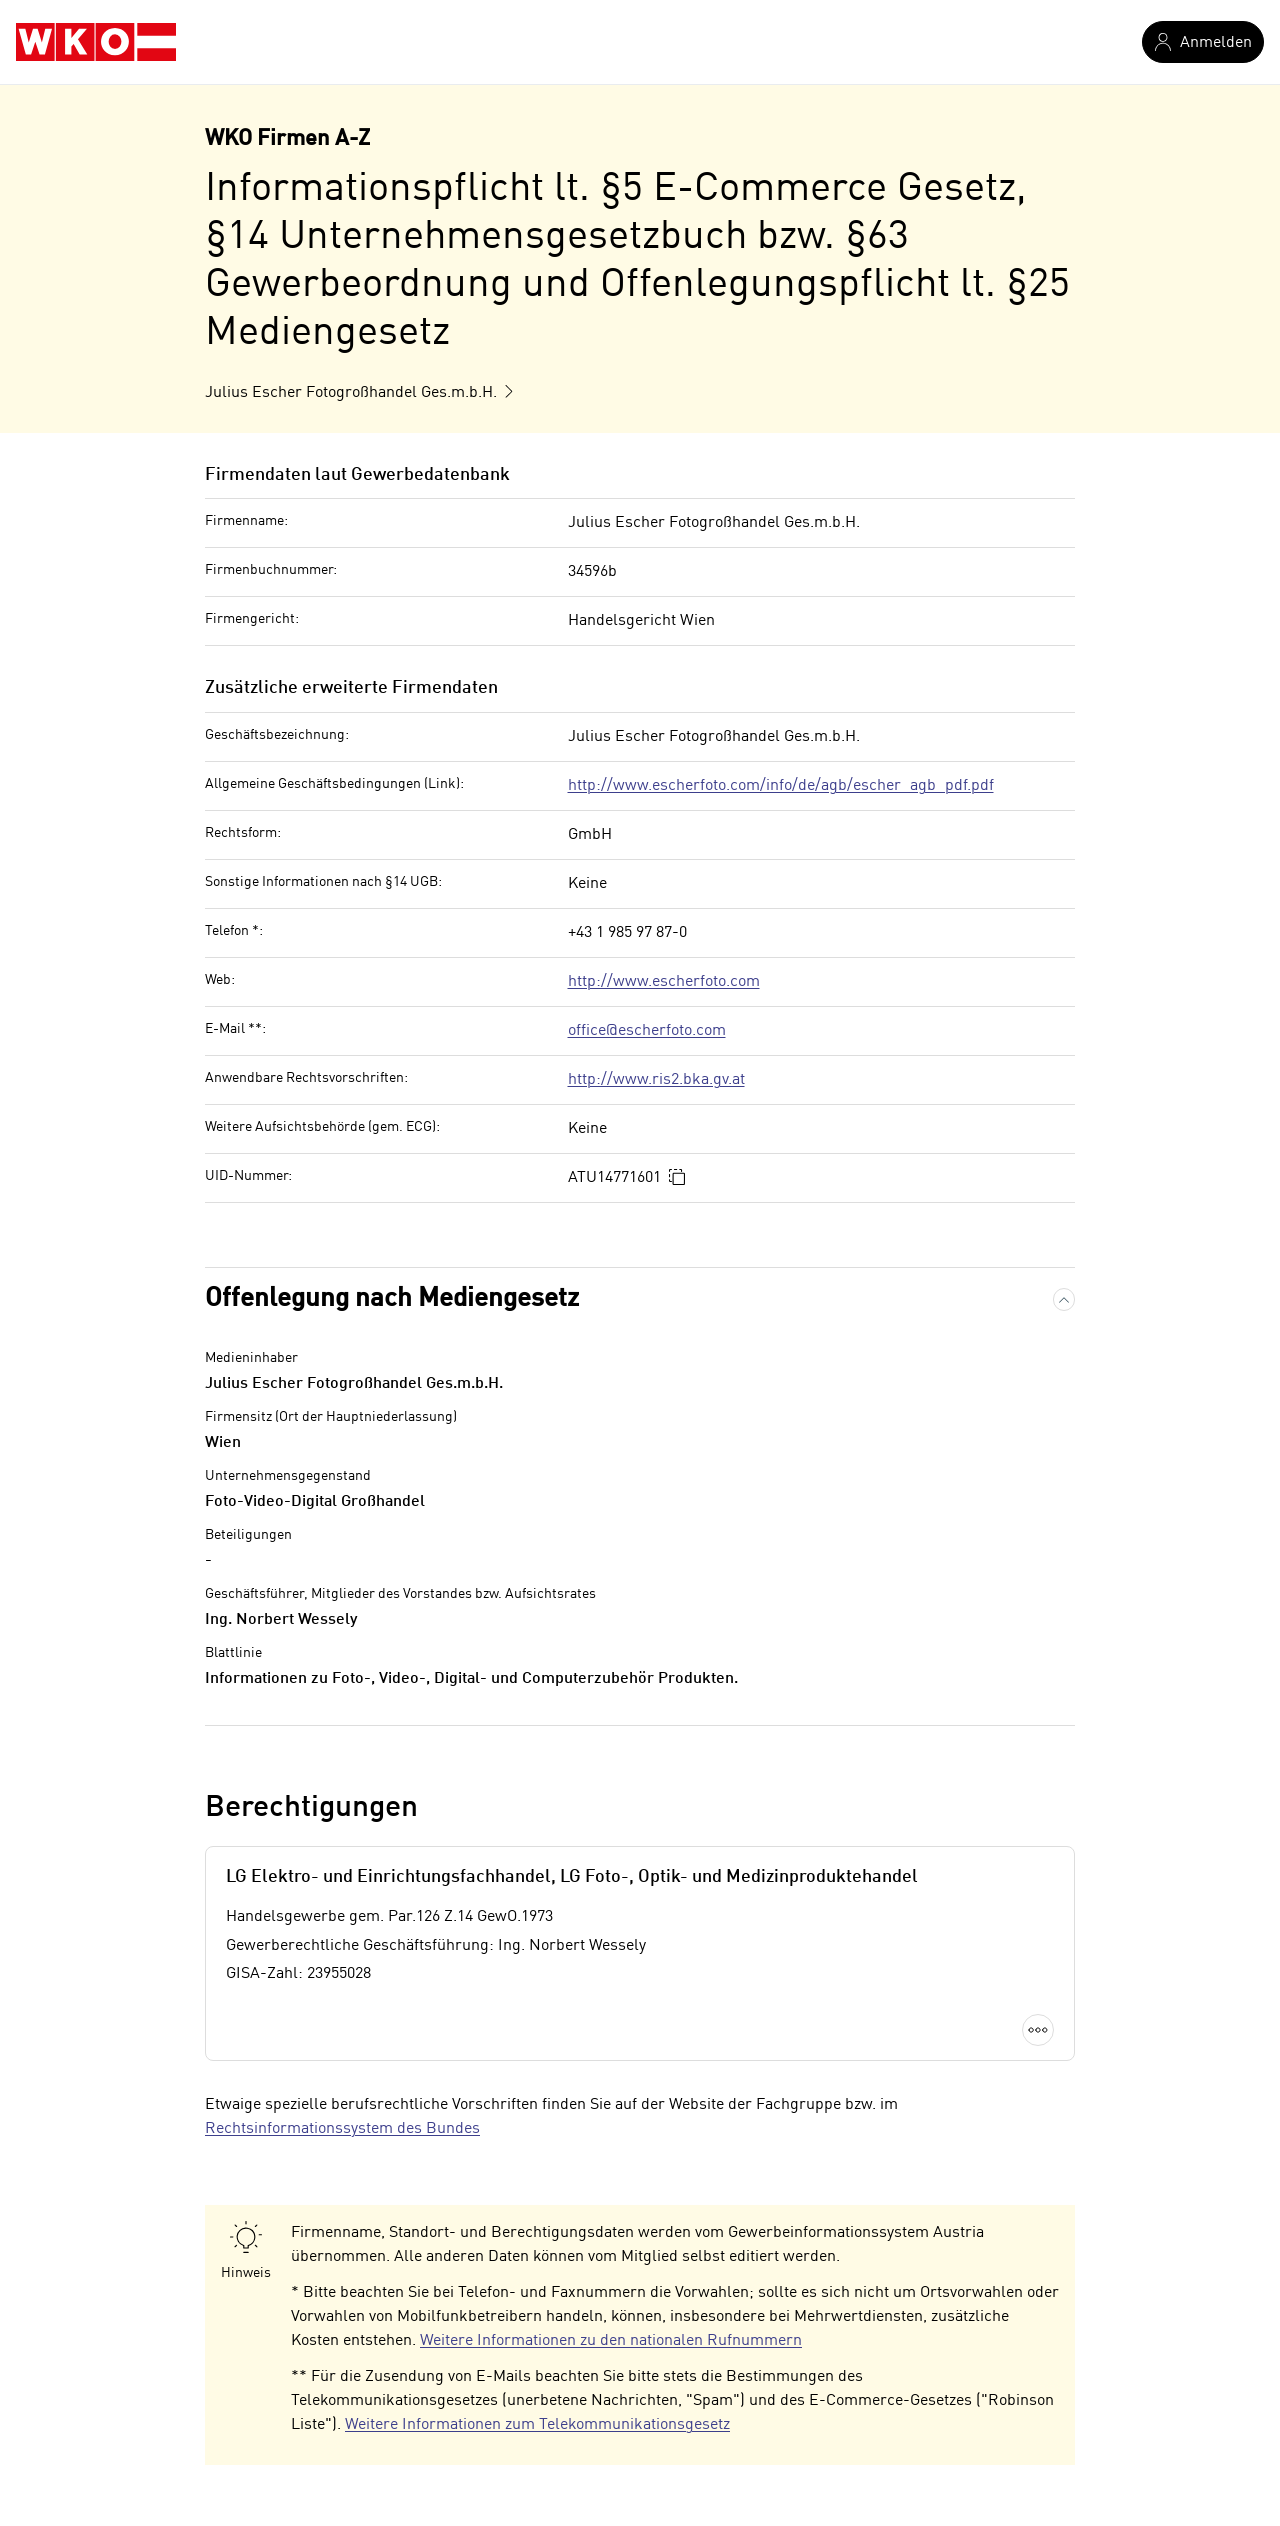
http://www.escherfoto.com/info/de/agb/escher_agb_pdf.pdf (781, 786)
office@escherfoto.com (647, 1031)
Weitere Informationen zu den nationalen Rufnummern (611, 2341)
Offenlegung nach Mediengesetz (392, 1299)
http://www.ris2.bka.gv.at (656, 1080)
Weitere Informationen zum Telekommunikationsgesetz (537, 2425)
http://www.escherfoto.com (664, 982)
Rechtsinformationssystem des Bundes (342, 2129)
